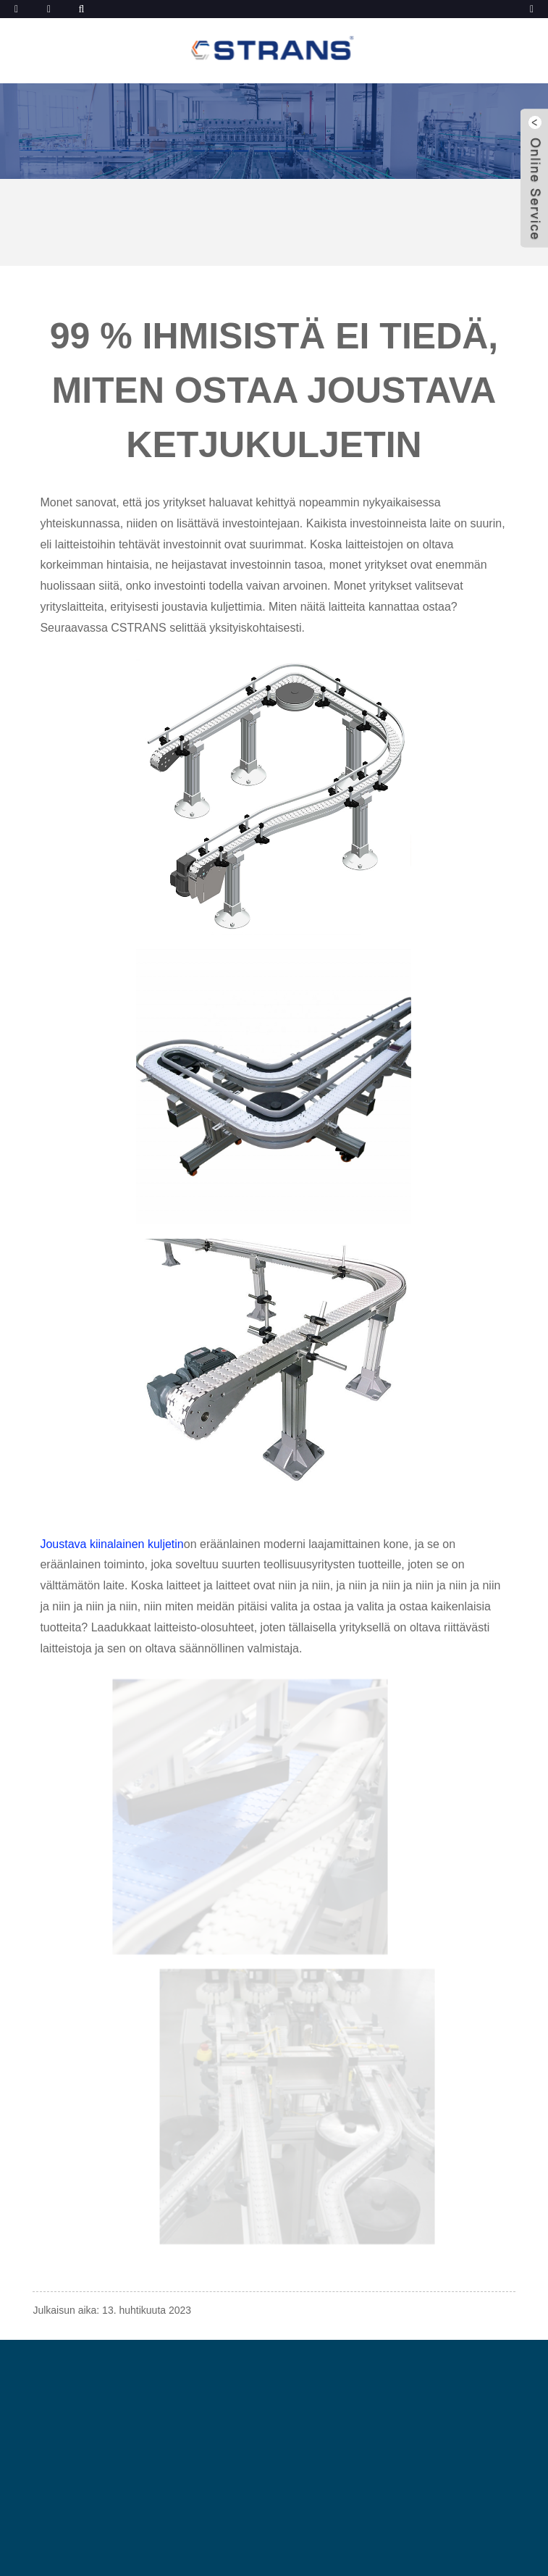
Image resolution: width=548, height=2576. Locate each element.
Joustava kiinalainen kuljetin (111, 1544)
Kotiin (65, 200)
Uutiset (136, 200)
